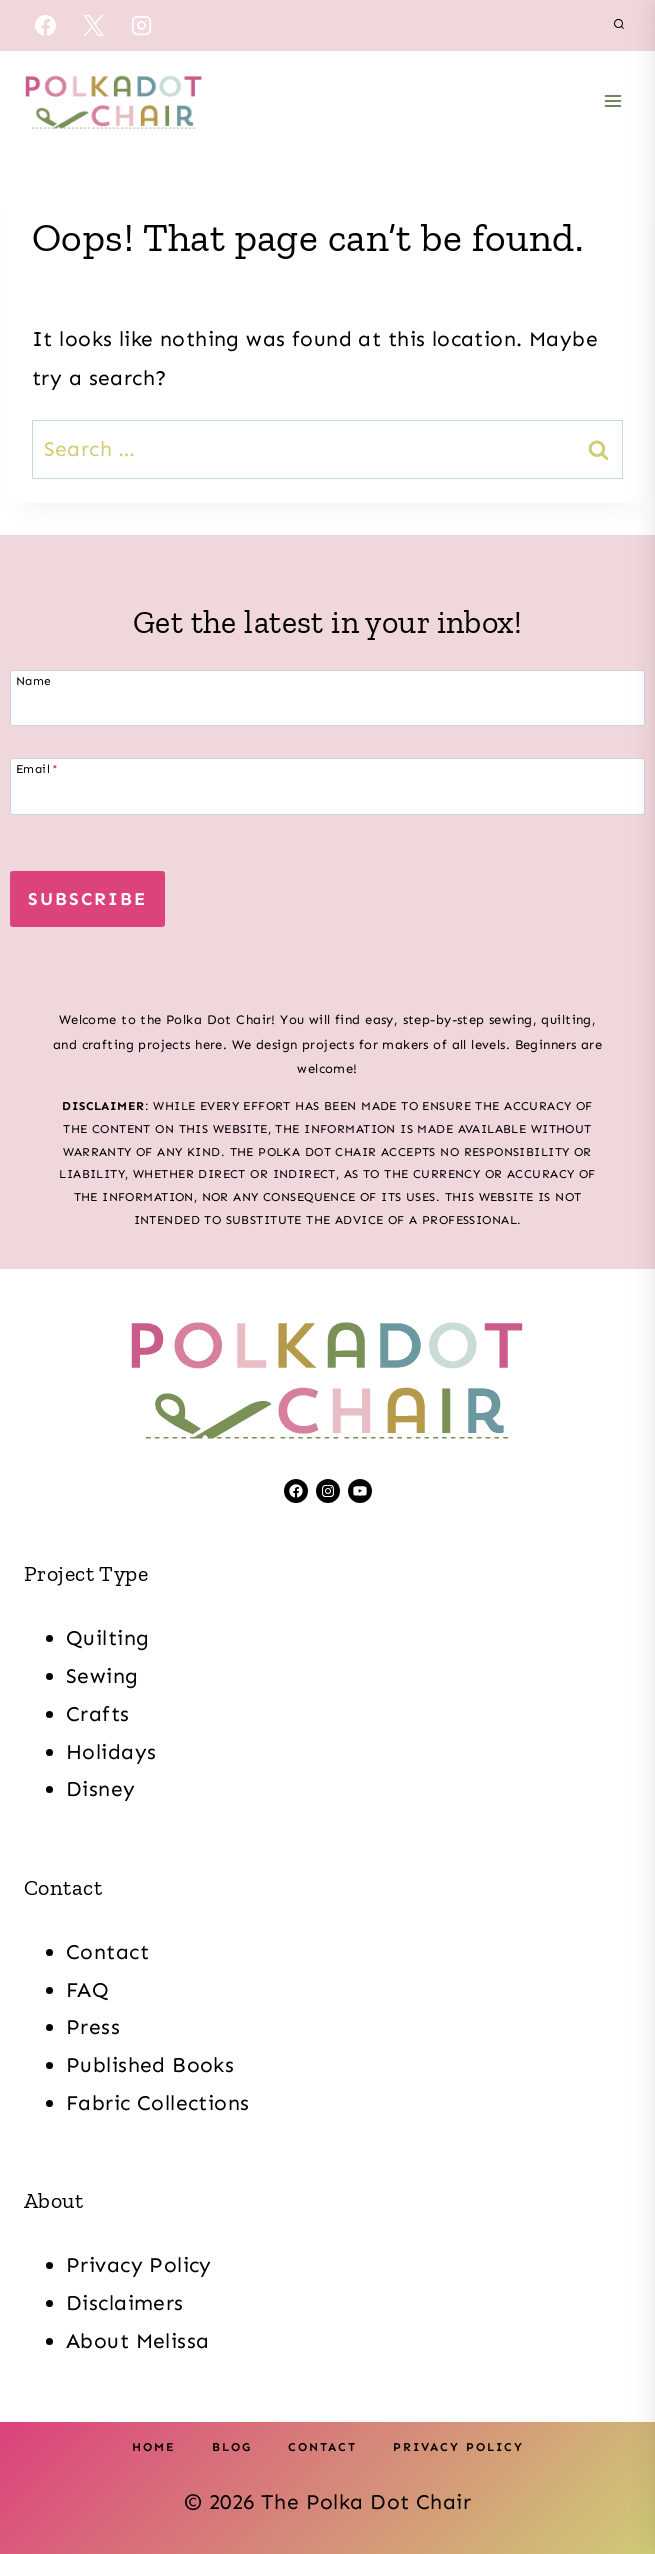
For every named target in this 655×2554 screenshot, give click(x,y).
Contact (107, 1952)
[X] (93, 25)
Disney (101, 1789)
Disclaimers (125, 2303)
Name (34, 680)
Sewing (102, 1676)
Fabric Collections (158, 2103)
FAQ (87, 1990)
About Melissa (137, 2341)
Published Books (150, 2065)
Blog (232, 2447)
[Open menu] (612, 100)
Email (37, 768)
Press (93, 2027)
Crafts (98, 1714)
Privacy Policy (139, 2265)
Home (154, 2447)
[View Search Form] (619, 25)
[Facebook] (45, 25)
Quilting (107, 1638)
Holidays (111, 1752)
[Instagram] (142, 25)
